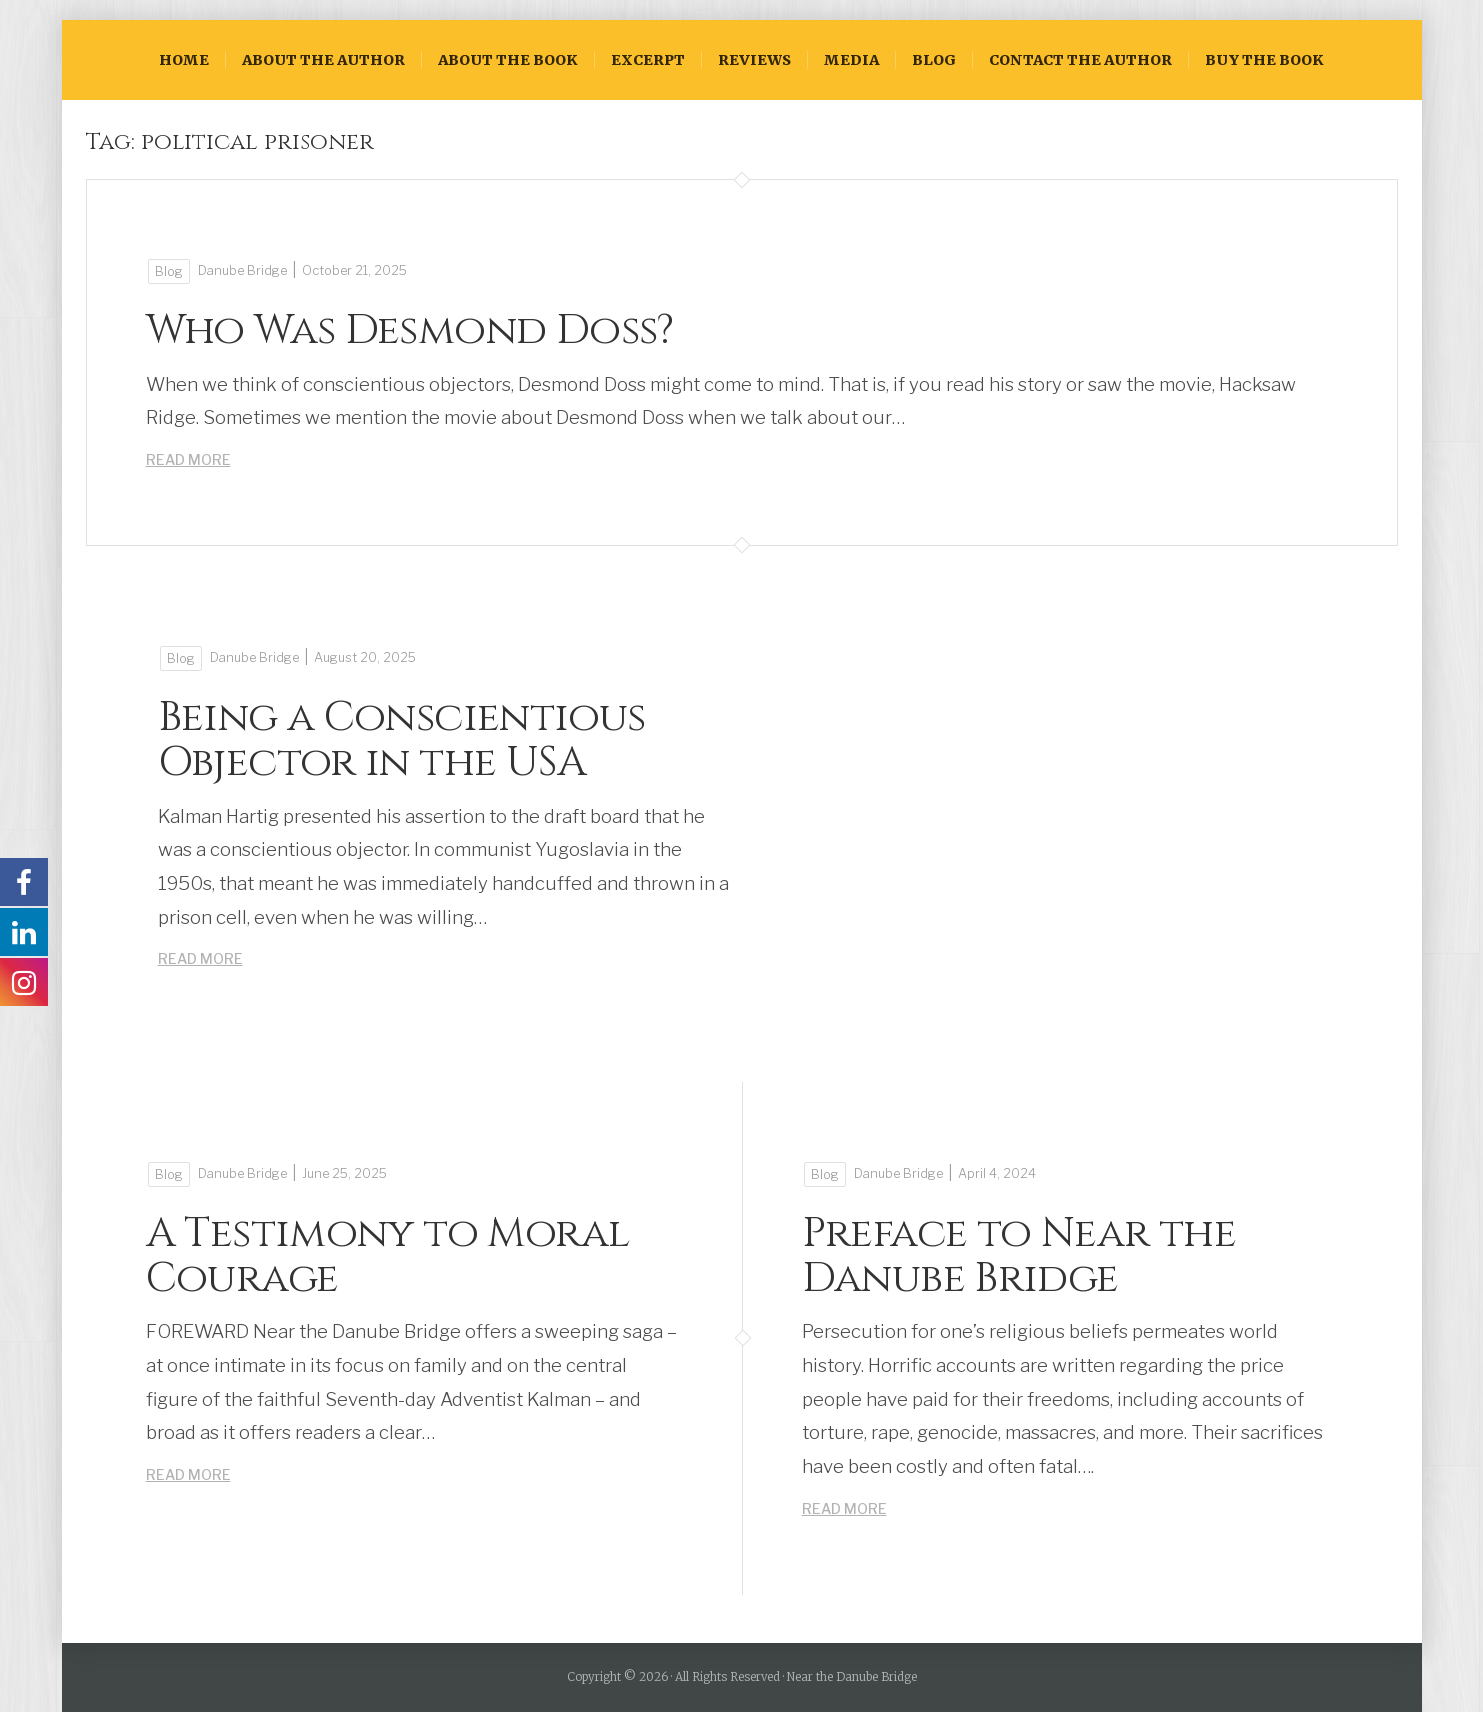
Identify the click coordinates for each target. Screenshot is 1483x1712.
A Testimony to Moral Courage (388, 1256)
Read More (188, 459)
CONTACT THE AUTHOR (1080, 60)
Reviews (754, 60)
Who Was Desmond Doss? (410, 330)
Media (851, 60)
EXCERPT (648, 60)
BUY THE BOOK (1264, 60)
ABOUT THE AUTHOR (323, 60)
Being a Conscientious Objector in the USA (402, 740)
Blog (934, 60)
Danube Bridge (242, 270)
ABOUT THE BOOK (508, 60)
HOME (184, 60)
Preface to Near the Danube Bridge (1019, 1256)
